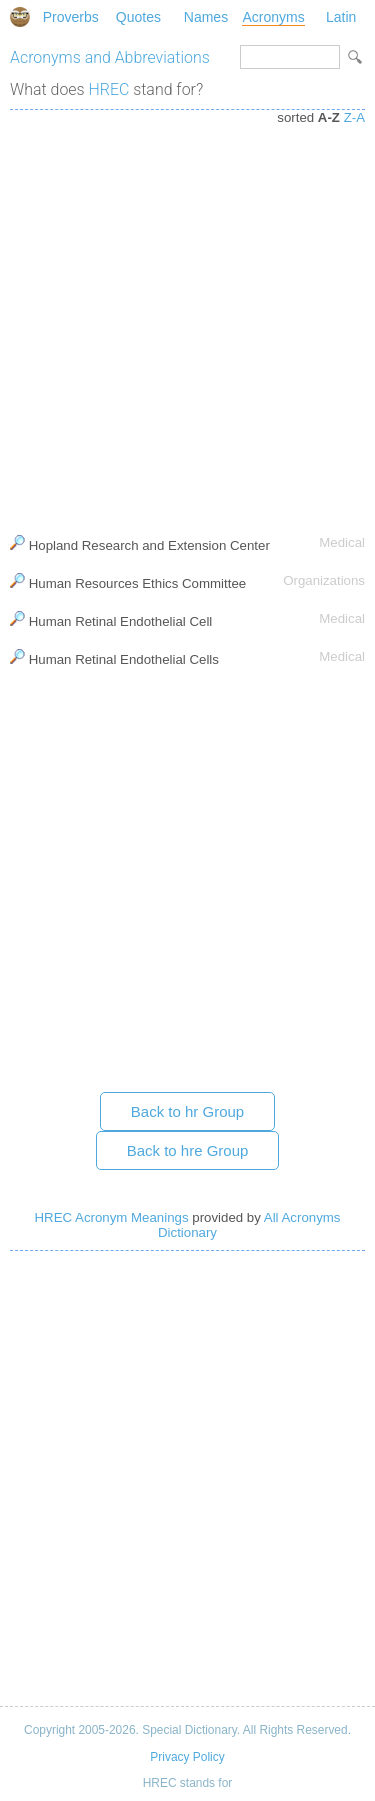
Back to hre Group (188, 1150)
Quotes (138, 17)
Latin (341, 17)
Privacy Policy (187, 1757)
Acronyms (273, 17)
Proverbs (71, 17)
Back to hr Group (187, 1111)
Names (206, 17)
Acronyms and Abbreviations (110, 57)
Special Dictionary (20, 17)
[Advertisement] (187, 317)
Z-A (354, 117)
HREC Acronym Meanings (112, 1217)
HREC (109, 89)
